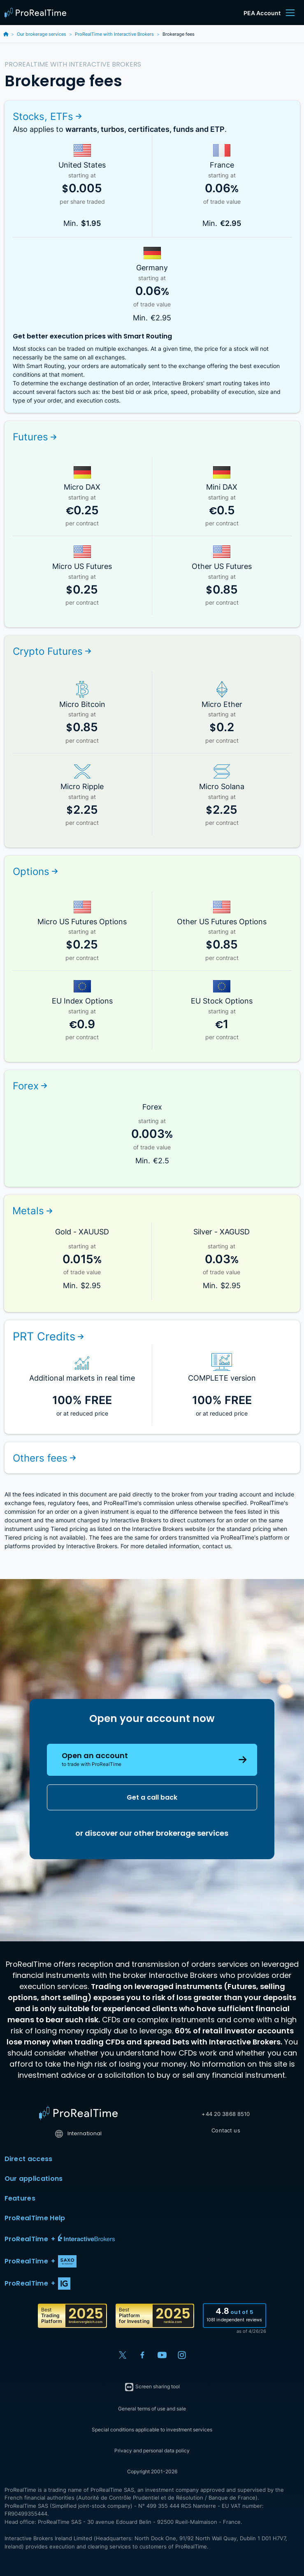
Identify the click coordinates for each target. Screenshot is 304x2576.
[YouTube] (162, 2355)
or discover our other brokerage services (151, 1833)
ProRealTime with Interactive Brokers (114, 34)
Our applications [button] (152, 2179)
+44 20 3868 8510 (226, 2114)
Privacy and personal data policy (152, 2450)
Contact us (225, 2130)
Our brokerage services (41, 34)
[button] (152, 2239)
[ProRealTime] (37, 13)
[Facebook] (142, 2355)
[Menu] (290, 12)
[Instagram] (182, 2355)
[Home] (78, 2113)
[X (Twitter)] (122, 2355)
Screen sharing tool (152, 2387)
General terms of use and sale (152, 2409)
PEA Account (262, 12)
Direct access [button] (152, 2159)
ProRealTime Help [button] (152, 2218)
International (78, 2133)
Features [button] (152, 2198)
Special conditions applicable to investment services (152, 2429)
